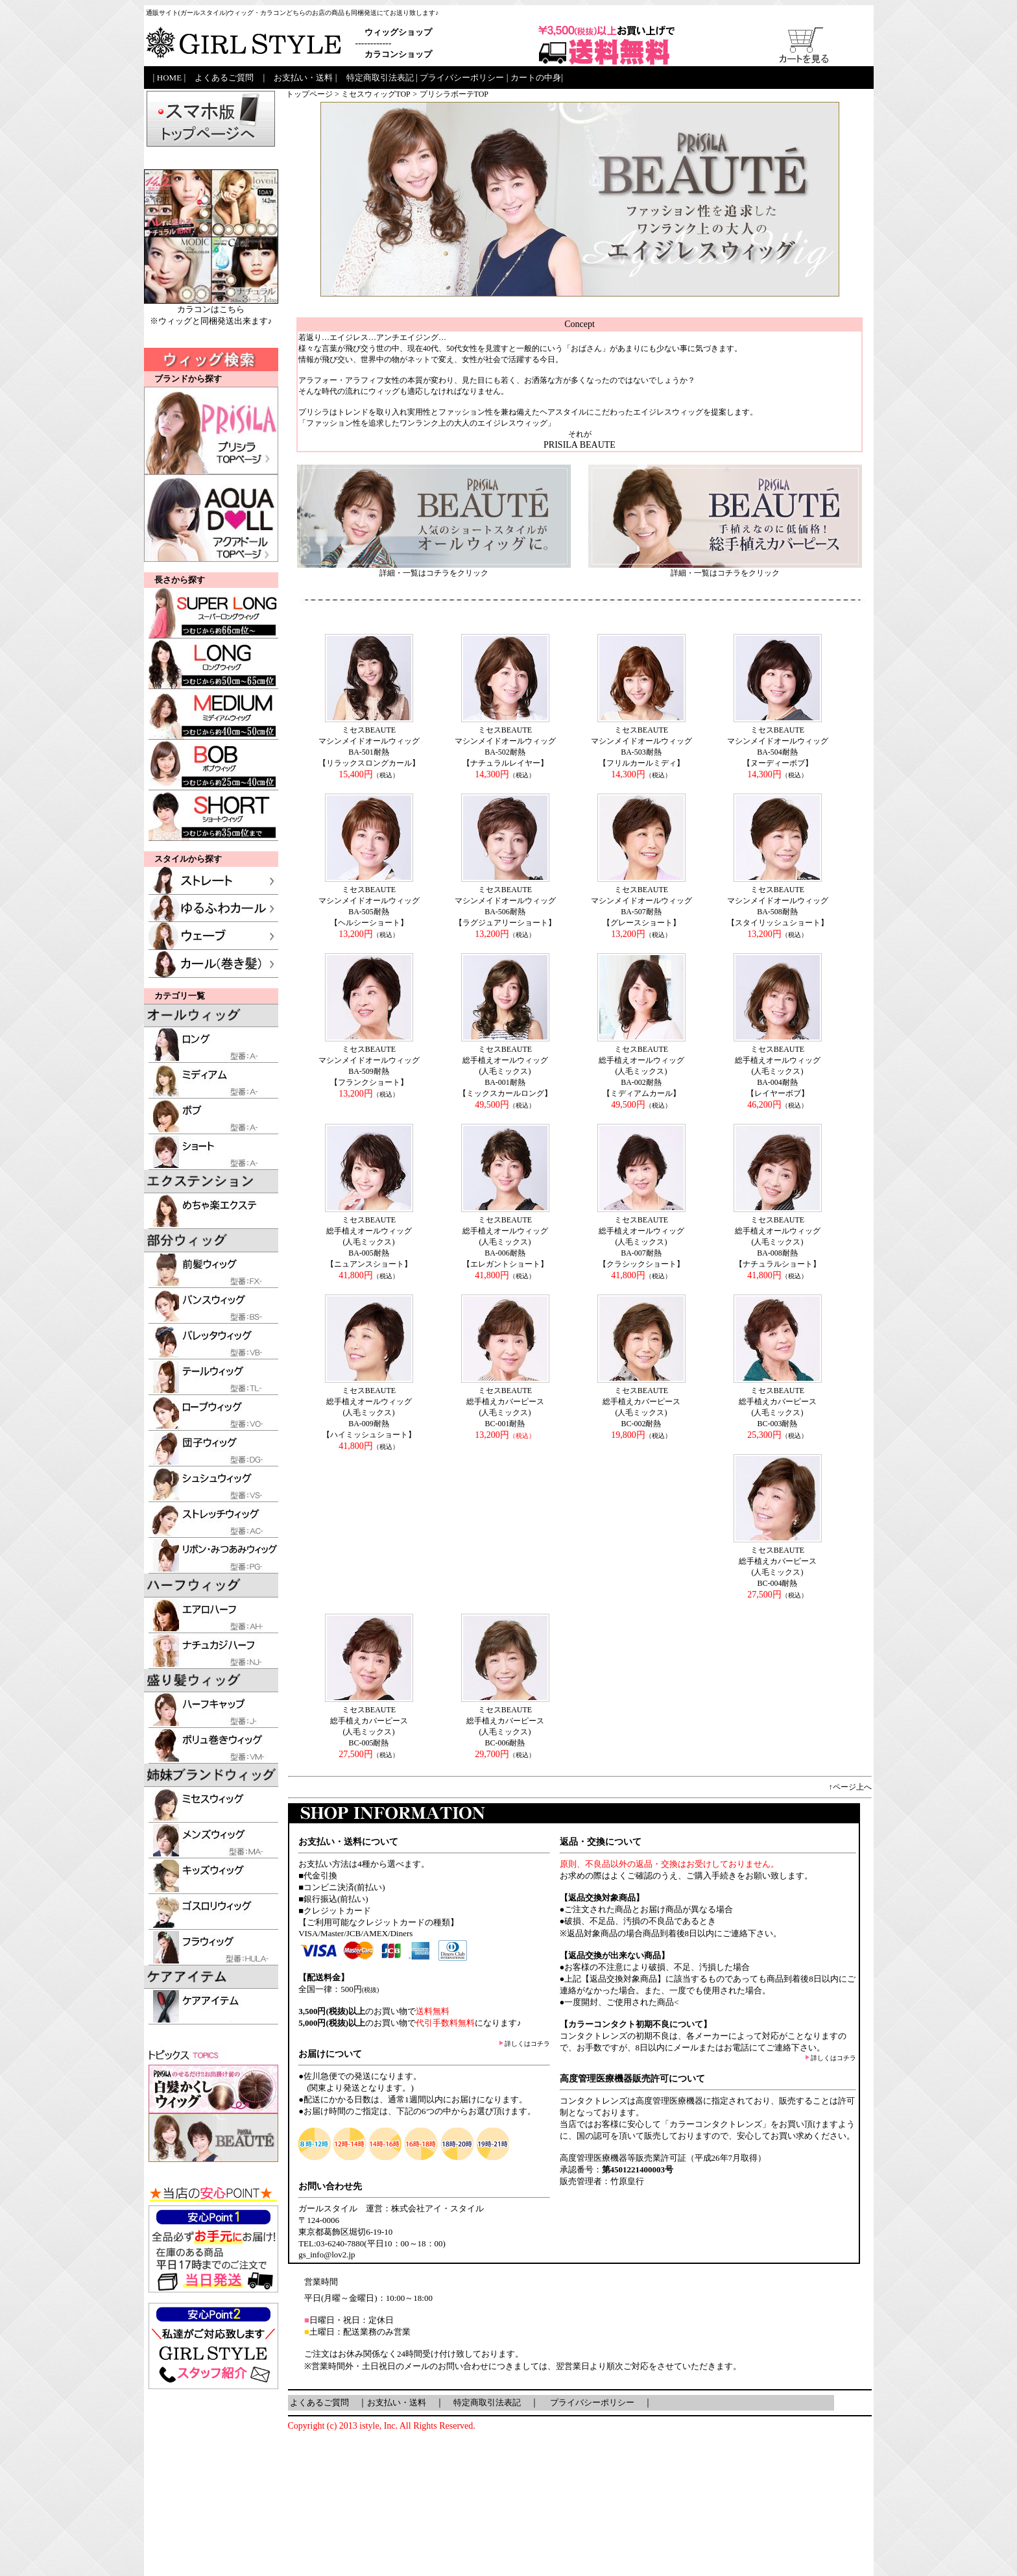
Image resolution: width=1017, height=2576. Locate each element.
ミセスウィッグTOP (375, 94)
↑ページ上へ (850, 1787)
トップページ (309, 94)
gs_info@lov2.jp (326, 2254)
